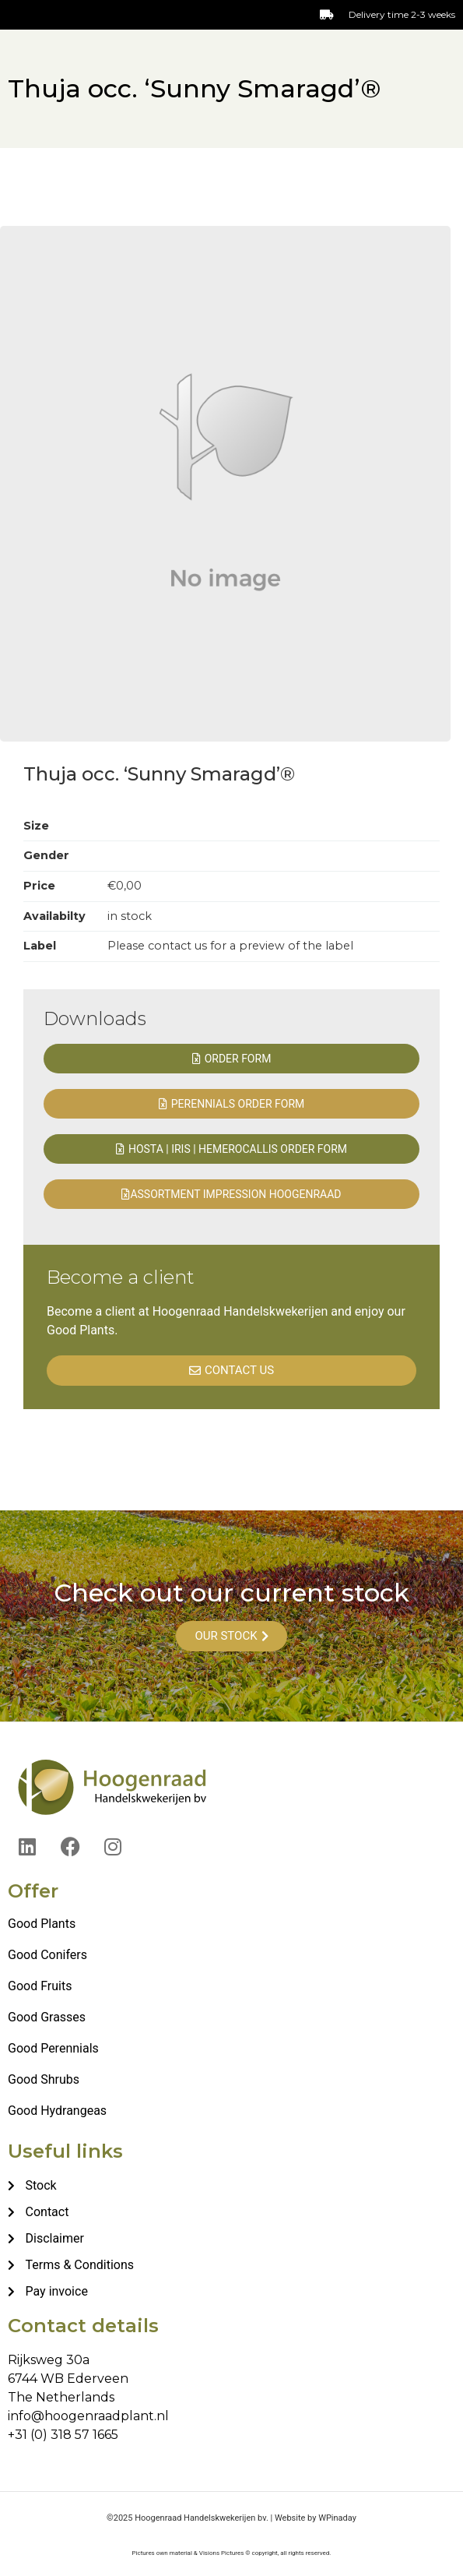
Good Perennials (53, 2048)
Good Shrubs (43, 2079)
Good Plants (41, 1923)
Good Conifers (47, 1954)
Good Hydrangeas (57, 2110)
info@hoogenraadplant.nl (88, 2416)
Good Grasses (47, 2017)
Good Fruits (40, 1986)
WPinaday (337, 2518)
